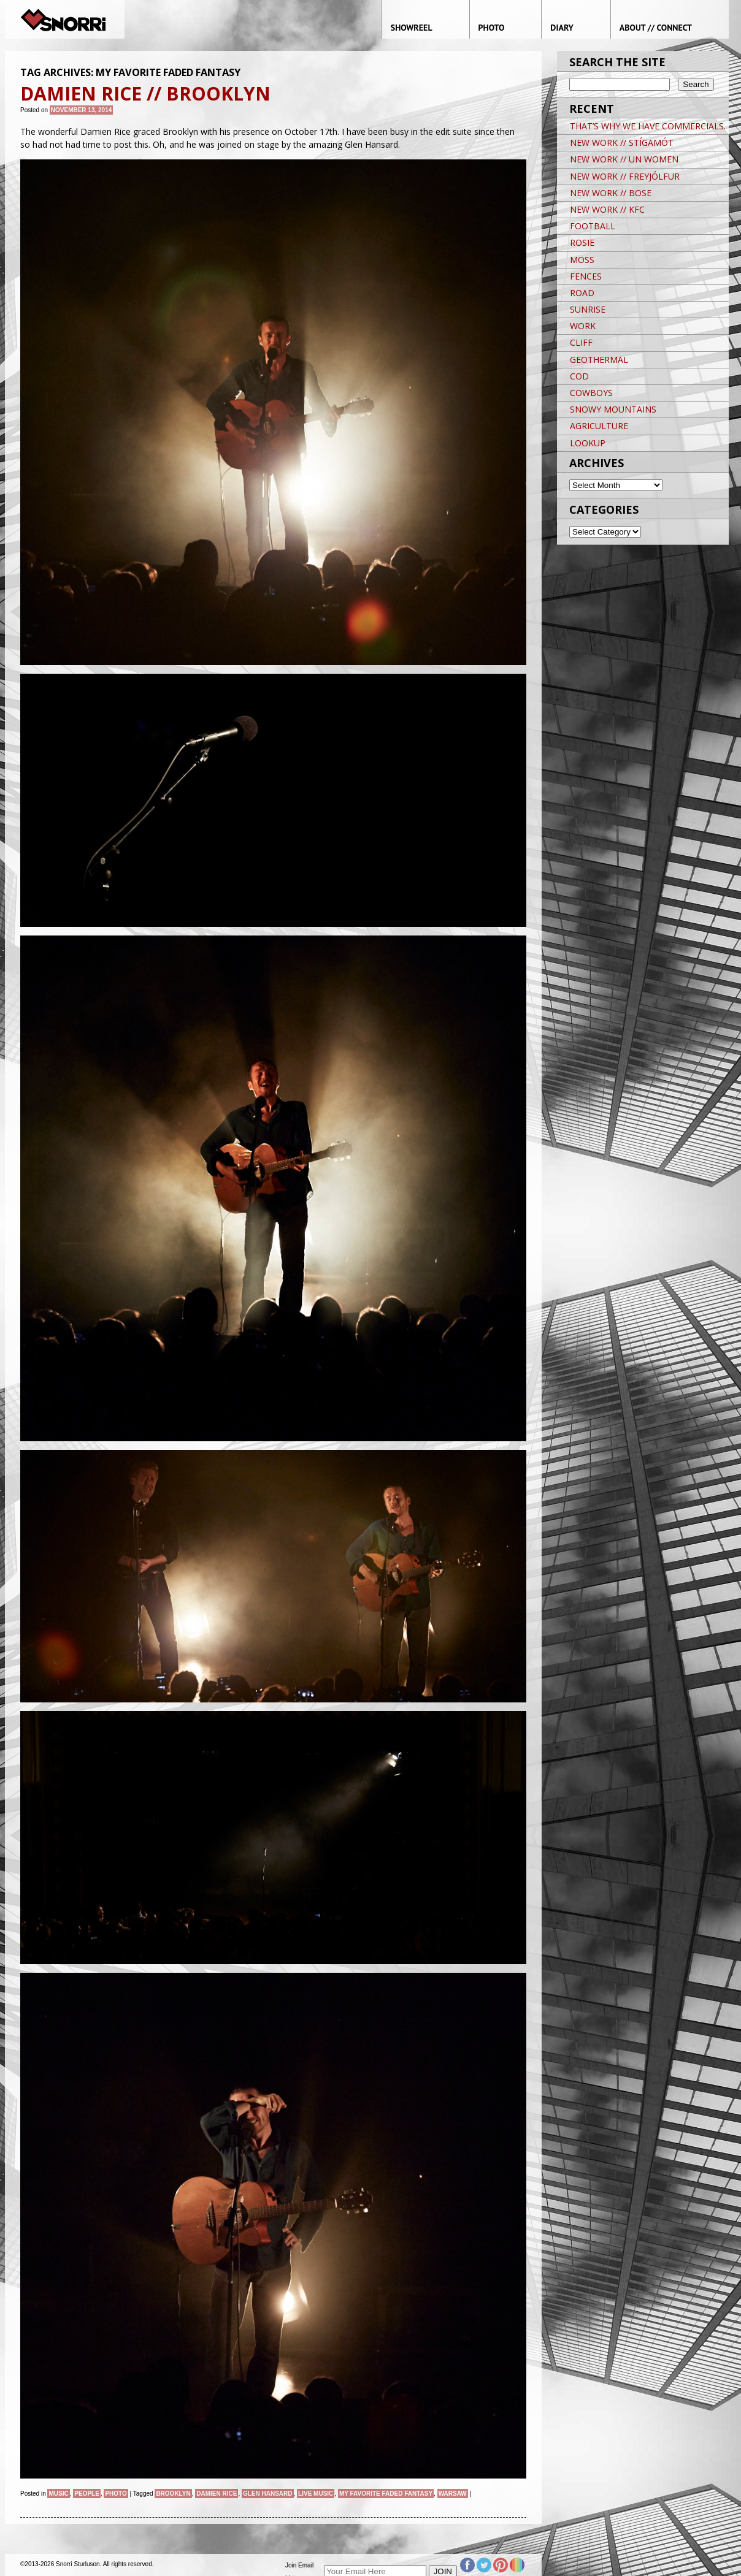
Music (58, 2493)
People (86, 2493)
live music (315, 2493)
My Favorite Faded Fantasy (385, 2493)
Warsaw (453, 2493)
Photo (115, 2493)
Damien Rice (216, 2493)
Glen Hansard (268, 2493)
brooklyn (173, 2493)
